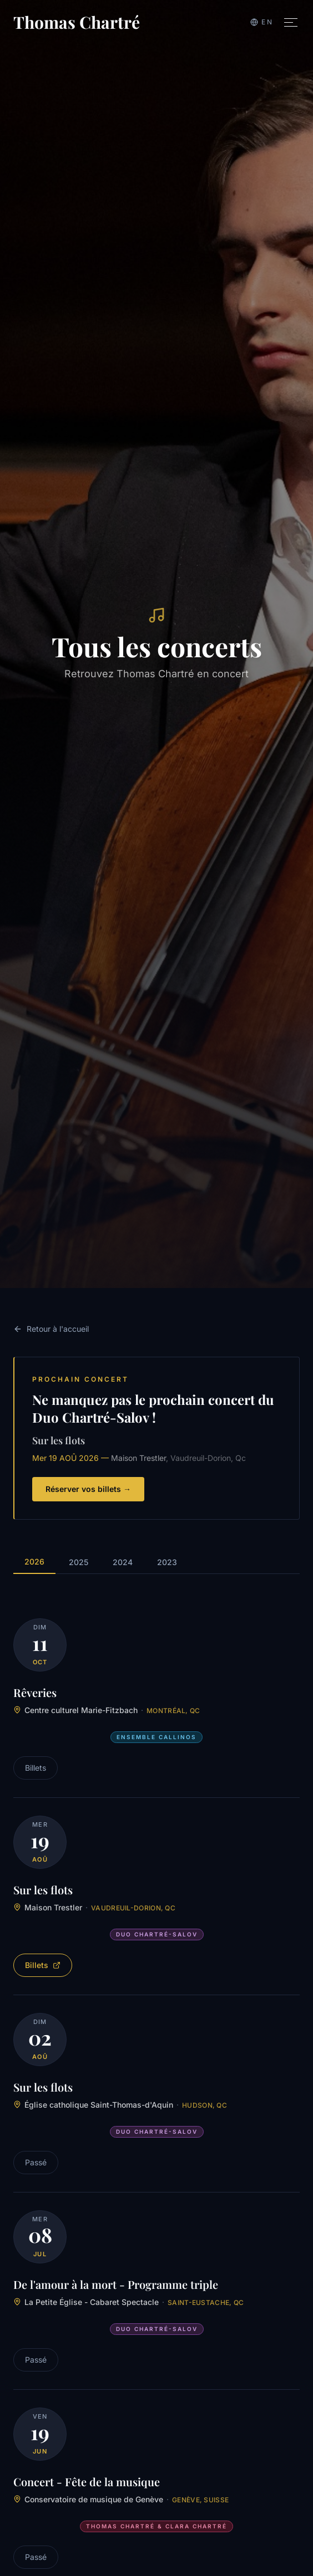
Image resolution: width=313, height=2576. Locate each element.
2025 (78, 1562)
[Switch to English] (261, 22)
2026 (34, 1561)
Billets (42, 1965)
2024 (123, 1562)
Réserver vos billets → (88, 1489)
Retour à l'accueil (51, 1328)
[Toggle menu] (291, 22)
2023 (167, 1562)
